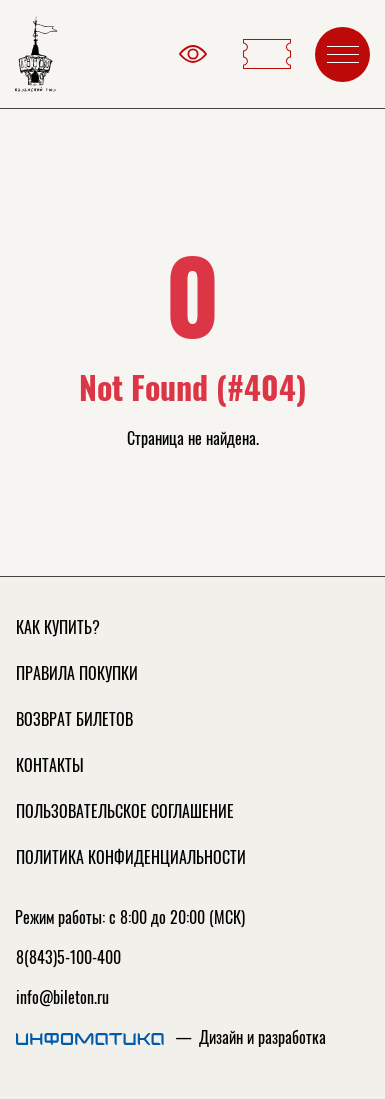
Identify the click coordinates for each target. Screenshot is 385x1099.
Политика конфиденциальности (131, 857)
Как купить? (58, 627)
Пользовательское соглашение (125, 811)
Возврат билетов (74, 719)
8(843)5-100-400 (68, 957)
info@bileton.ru (62, 997)
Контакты (50, 765)
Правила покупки (77, 673)
